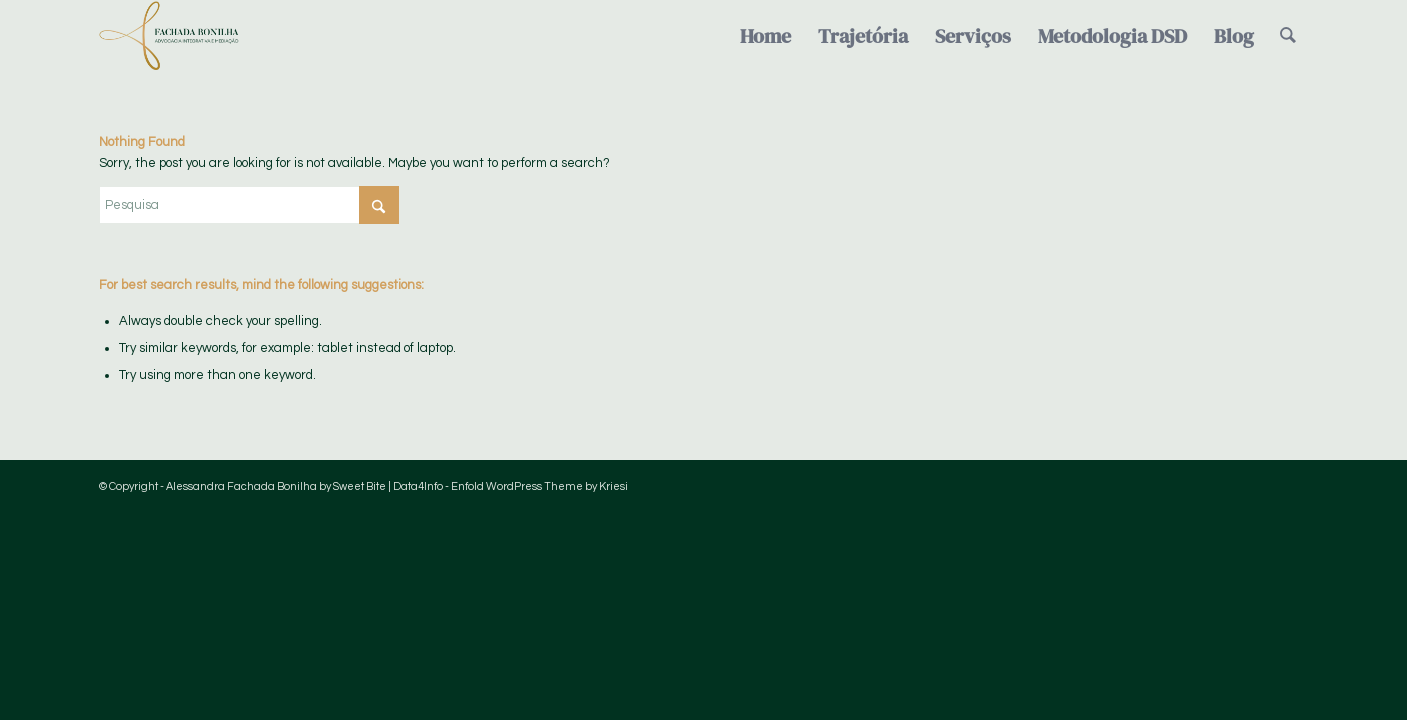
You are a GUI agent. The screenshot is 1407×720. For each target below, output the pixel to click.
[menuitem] (765, 36)
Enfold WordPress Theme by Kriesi (539, 486)
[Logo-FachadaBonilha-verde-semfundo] (169, 36)
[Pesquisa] (1288, 36)
